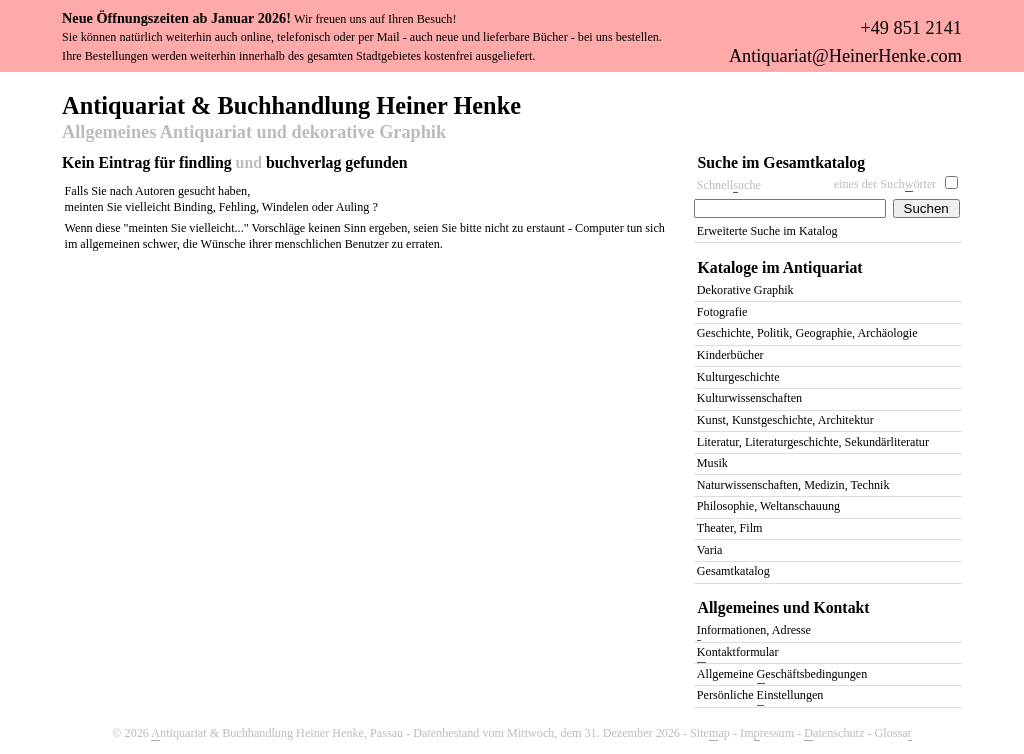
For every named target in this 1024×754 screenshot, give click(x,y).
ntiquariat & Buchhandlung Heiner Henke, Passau (277, 733)
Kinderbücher (730, 355)
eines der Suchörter (885, 184)
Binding (193, 207)
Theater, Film (730, 528)
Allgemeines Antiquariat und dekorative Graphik (254, 133)
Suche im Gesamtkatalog (782, 162)
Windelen (285, 207)
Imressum (767, 733)
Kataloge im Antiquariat (780, 267)
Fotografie (722, 312)
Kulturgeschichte (738, 377)
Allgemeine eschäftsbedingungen (782, 675)
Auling (353, 207)
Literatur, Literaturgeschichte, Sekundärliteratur (813, 442)
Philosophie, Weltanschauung (768, 506)
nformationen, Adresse (754, 631)
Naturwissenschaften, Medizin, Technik (793, 485)
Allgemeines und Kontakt (784, 607)
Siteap (710, 733)
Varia (710, 550)
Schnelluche (729, 185)
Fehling (237, 207)
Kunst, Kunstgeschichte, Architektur (785, 420)
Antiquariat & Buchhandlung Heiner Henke (291, 104)
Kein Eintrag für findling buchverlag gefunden (235, 162)
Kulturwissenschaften (749, 398)
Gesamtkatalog (733, 571)
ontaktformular (738, 653)
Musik (712, 463)
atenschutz (834, 733)
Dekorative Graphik (745, 290)
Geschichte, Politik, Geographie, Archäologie (807, 333)
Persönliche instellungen (760, 696)
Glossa (893, 733)
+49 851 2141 (910, 28)
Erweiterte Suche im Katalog (767, 231)
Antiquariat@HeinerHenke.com (845, 56)
